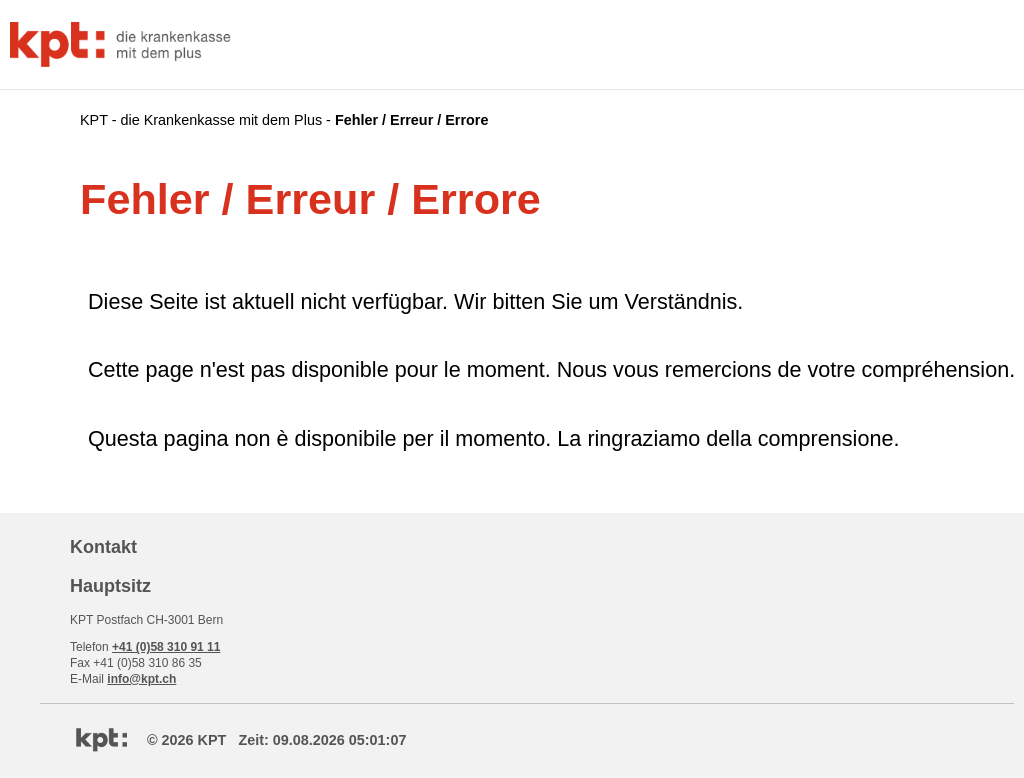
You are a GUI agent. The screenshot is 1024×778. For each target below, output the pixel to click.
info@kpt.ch (141, 679)
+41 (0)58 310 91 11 (166, 647)
